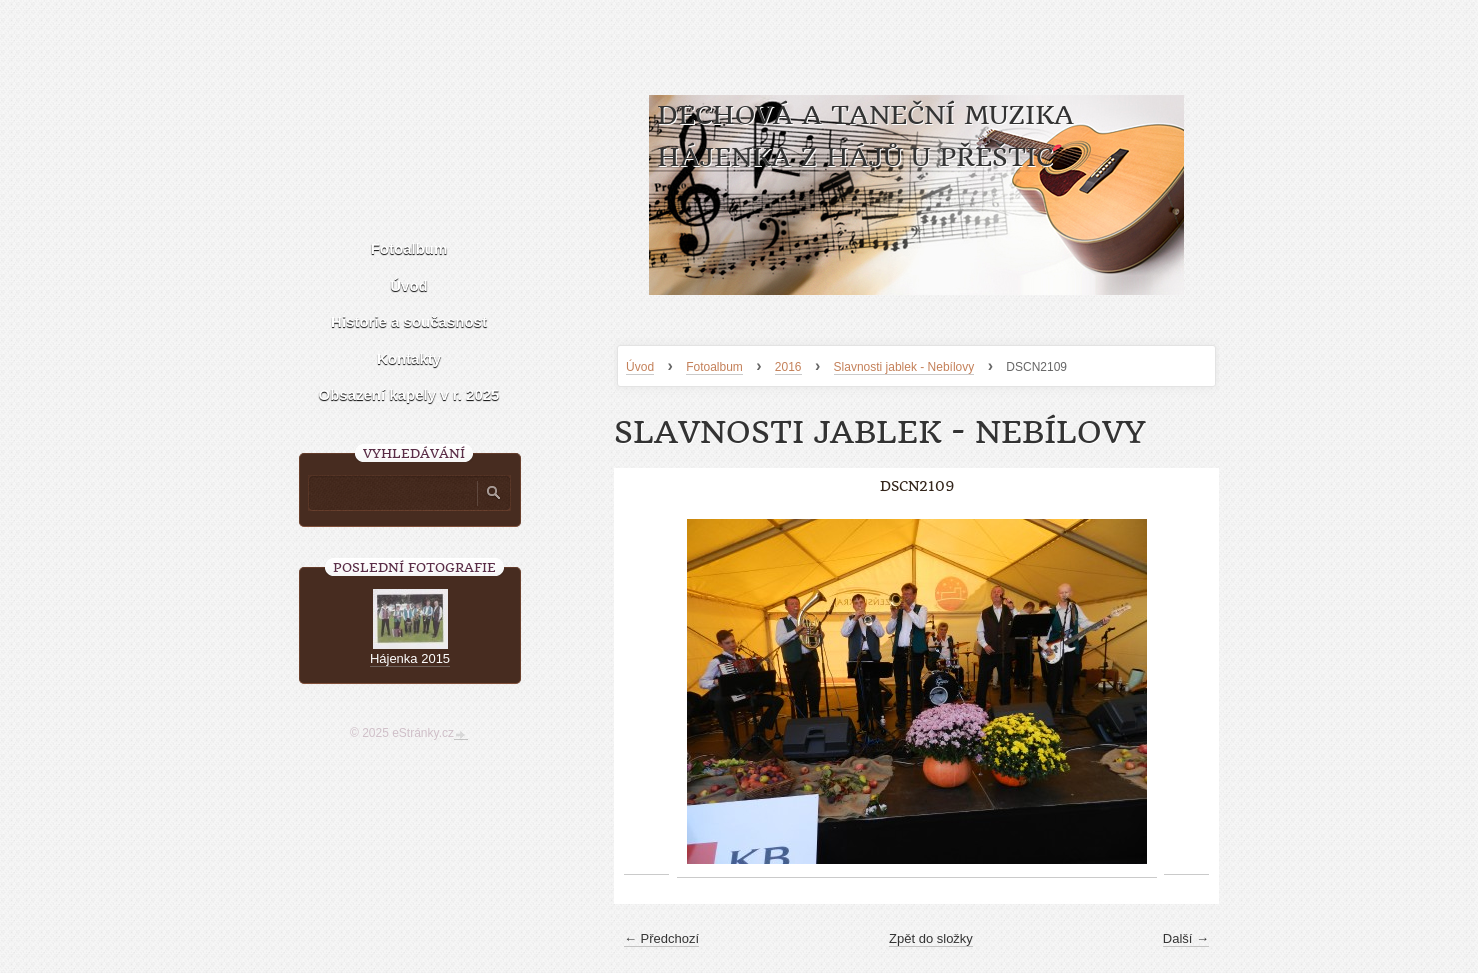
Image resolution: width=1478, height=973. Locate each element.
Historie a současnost (409, 321)
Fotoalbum (714, 367)
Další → (1186, 938)
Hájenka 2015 (410, 658)
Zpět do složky (931, 938)
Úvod (640, 367)
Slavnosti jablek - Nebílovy (904, 367)
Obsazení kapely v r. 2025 (409, 394)
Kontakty (409, 358)
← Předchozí (661, 938)
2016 (788, 367)
